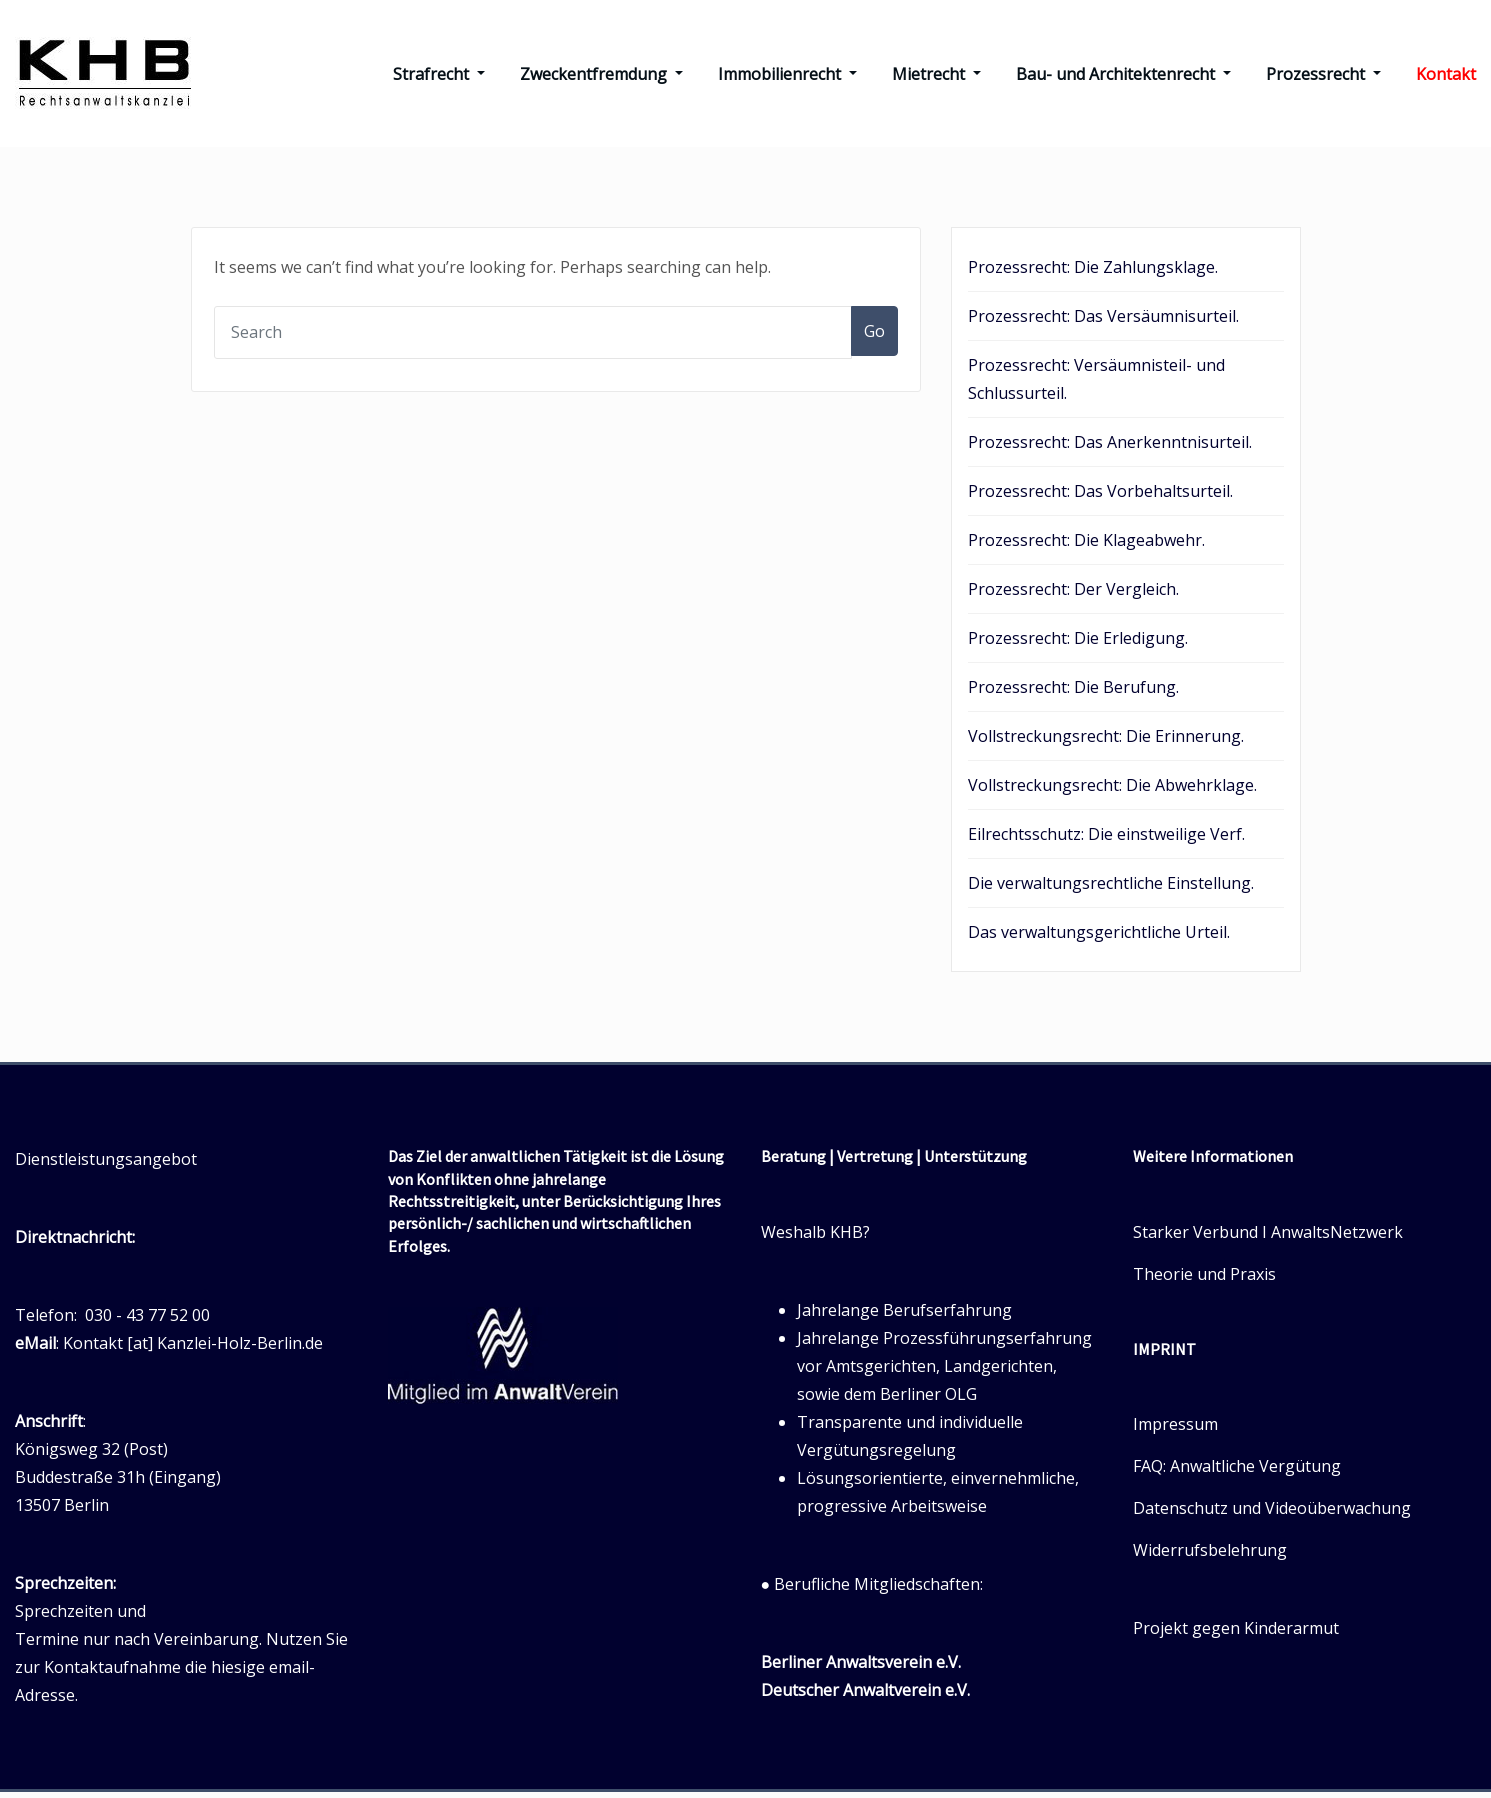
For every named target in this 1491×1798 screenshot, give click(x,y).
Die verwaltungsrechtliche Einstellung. (1111, 889)
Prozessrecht (1323, 77)
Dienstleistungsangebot (106, 1165)
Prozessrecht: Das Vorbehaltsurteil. (1100, 497)
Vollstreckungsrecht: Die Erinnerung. (1106, 742)
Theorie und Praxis (1204, 1279)
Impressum (1175, 1430)
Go (874, 337)
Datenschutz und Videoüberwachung (1272, 1514)
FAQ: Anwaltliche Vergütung (1237, 1472)
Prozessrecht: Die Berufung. (1073, 693)
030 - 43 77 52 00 (147, 1321)
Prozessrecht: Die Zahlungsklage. (1093, 273)
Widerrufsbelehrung (1210, 1556)
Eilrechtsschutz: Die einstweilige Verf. (1106, 840)
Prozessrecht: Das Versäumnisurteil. (1103, 322)
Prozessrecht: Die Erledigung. (1078, 644)
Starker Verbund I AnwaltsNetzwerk (1268, 1237)
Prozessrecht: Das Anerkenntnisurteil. (1110, 448)
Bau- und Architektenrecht (1123, 77)
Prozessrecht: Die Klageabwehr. (1086, 546)
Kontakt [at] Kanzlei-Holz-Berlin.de (193, 1349)
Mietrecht (936, 77)
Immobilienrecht (787, 77)
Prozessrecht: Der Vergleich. (1073, 595)
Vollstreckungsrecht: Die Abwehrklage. (1112, 791)
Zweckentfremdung (601, 77)
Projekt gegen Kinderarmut (1236, 1634)
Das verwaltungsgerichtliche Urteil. (1099, 938)
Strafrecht (439, 77)
